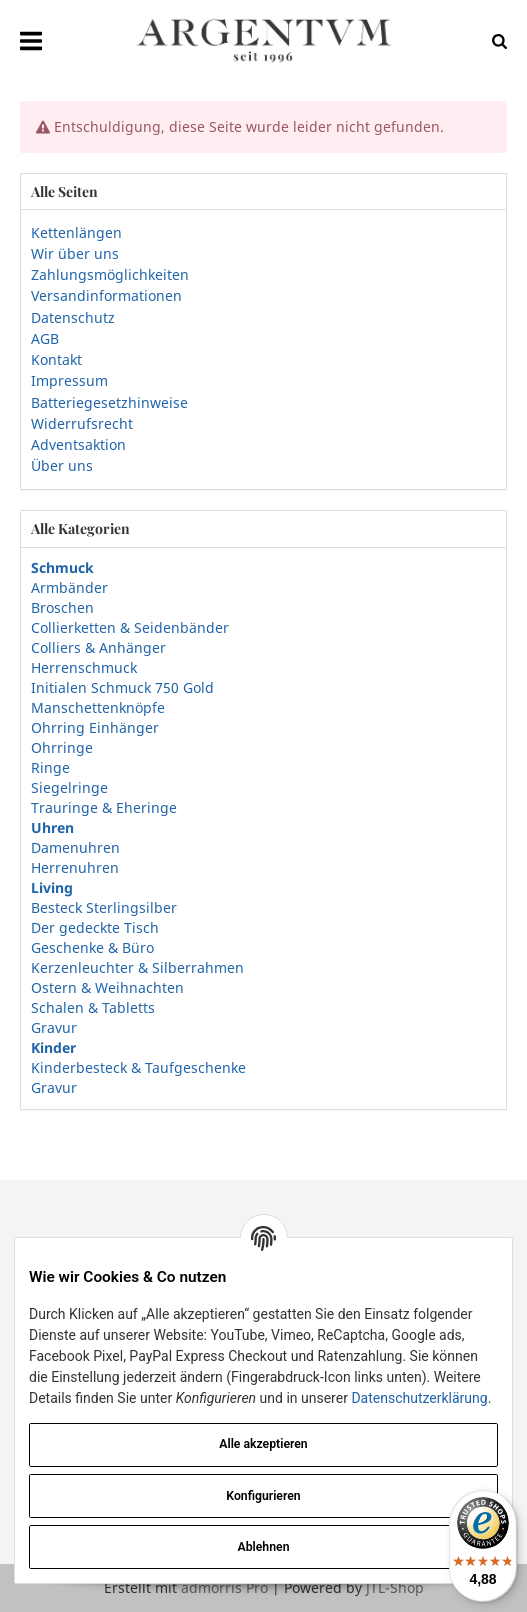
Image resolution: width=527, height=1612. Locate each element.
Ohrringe (62, 747)
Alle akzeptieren (263, 1444)
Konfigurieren (263, 1496)
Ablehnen (264, 1547)
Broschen (62, 607)
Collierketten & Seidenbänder (130, 627)
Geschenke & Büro (92, 947)
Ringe (50, 767)
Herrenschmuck (84, 667)
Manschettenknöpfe (98, 707)
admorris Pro (224, 1587)
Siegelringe (69, 787)
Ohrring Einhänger (95, 727)
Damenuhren (75, 847)
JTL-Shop (395, 1587)
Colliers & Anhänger (98, 647)
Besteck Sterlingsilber (104, 907)
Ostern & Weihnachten (107, 987)
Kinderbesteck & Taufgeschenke (138, 1067)
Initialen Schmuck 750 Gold (122, 687)
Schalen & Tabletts (93, 1007)
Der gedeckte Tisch (95, 927)
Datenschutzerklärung (419, 1398)
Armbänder (69, 587)
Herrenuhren (75, 867)
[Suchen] (494, 40)
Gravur (54, 1027)
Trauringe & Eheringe (104, 807)
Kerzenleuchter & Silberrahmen (137, 967)
